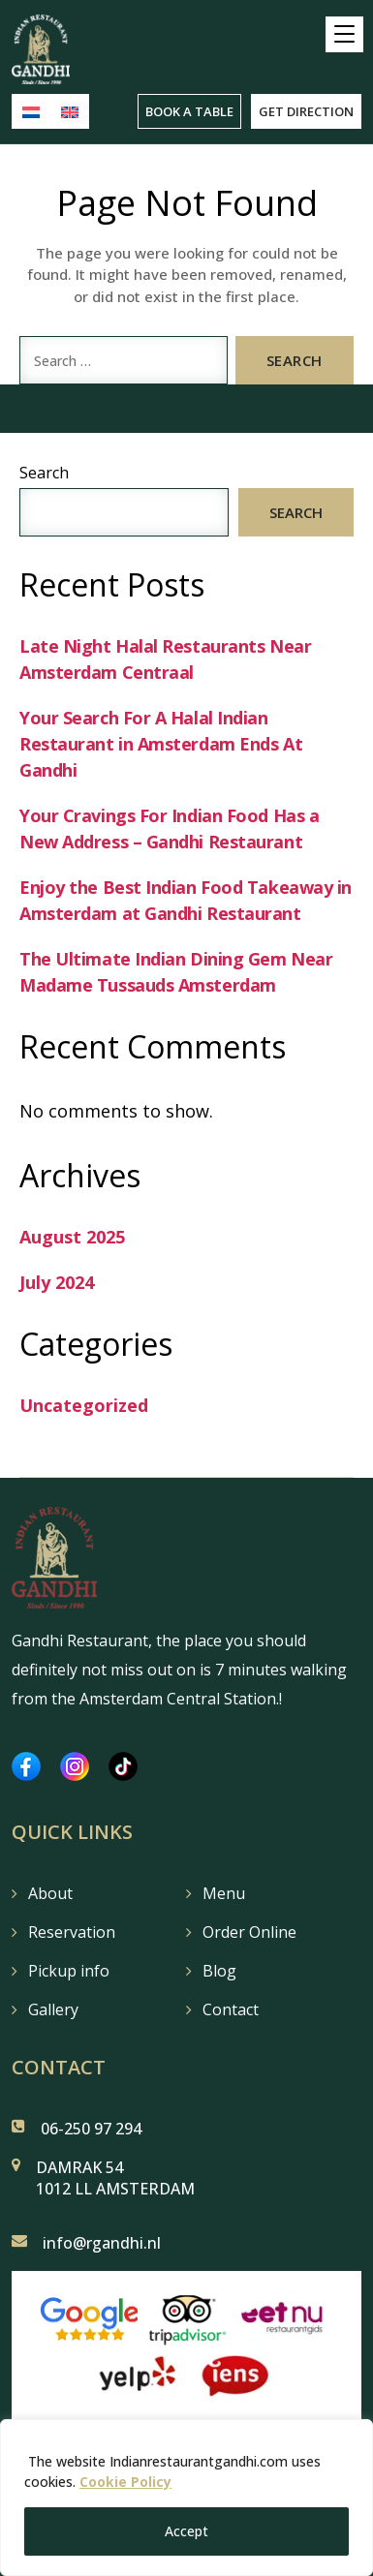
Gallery (53, 2009)
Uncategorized (83, 1405)
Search (44, 472)
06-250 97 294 (91, 2128)
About (50, 1893)
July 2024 (56, 1282)
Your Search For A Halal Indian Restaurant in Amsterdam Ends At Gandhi (160, 744)
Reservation (71, 1932)
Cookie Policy (125, 2481)
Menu (223, 1893)
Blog (219, 1970)
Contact (230, 2009)
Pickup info (68, 1970)
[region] (186, 2497)
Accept (186, 2531)
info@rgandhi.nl (102, 2243)
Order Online (249, 1932)
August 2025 (72, 1236)
